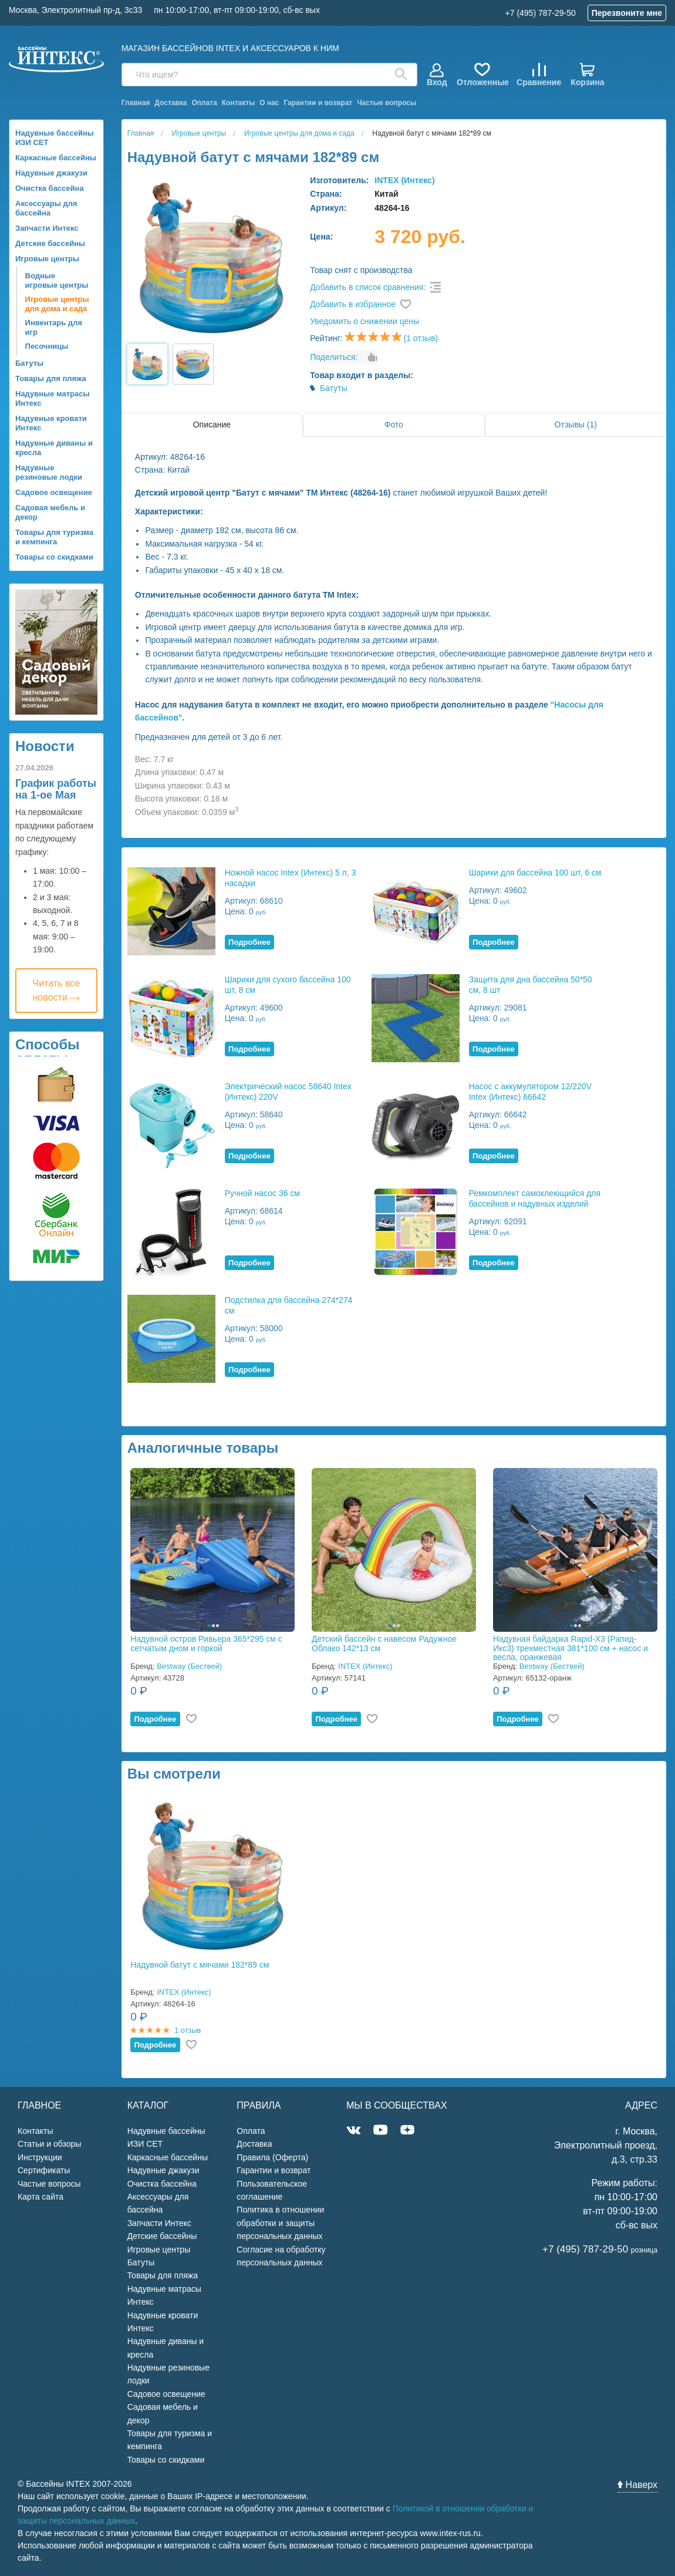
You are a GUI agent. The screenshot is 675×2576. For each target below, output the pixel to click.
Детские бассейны (50, 243)
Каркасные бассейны (55, 157)
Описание (212, 424)
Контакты (238, 103)
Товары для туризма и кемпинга (54, 537)
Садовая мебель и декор (50, 512)
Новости (45, 746)
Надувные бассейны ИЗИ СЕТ (54, 138)
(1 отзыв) (420, 338)
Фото (393, 424)
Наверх (637, 2485)
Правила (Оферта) (272, 2157)
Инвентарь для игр (53, 327)
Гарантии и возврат (318, 103)
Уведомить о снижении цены (364, 321)
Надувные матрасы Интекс (52, 398)
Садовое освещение (53, 492)
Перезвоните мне (627, 13)
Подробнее (249, 942)
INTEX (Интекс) (404, 180)
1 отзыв (187, 2030)
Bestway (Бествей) (189, 1666)
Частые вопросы (386, 103)
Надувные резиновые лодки (48, 472)
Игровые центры (47, 258)
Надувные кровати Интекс (51, 423)
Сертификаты (44, 2170)
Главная (136, 103)
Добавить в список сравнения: (368, 287)
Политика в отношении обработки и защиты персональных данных (280, 2223)
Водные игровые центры (57, 280)
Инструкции (40, 2157)
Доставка (170, 103)
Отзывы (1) (576, 424)
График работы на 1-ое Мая (55, 789)
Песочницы (47, 346)
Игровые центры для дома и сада (57, 304)
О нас (269, 103)
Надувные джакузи (51, 173)
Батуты (29, 363)
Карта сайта (40, 2196)
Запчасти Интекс (47, 228)
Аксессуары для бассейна (46, 208)
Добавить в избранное (353, 304)
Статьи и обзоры (49, 2144)
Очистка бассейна (49, 188)
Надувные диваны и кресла (54, 448)
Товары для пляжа (50, 378)
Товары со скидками (54, 557)
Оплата (204, 103)
